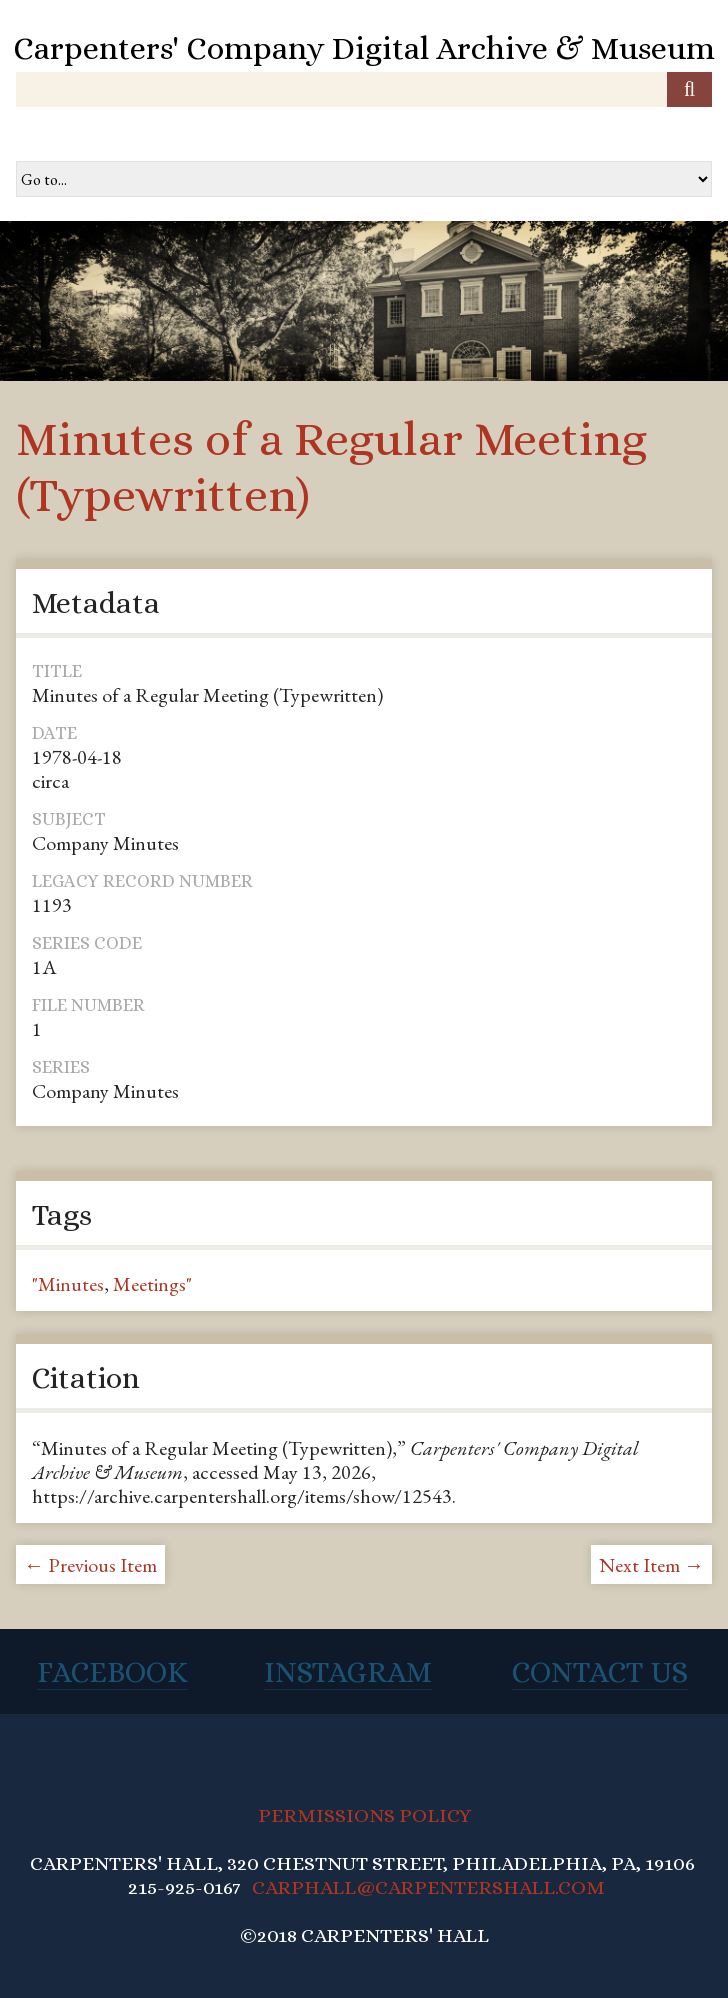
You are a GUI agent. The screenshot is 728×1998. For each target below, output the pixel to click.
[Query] (364, 89)
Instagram (348, 1672)
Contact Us (600, 1672)
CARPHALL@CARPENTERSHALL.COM (428, 1887)
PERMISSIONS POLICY (364, 1815)
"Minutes (68, 1284)
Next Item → (651, 1565)
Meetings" (152, 1284)
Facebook (112, 1672)
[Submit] (689, 89)
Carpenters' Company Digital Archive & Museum (364, 48)
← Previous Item (90, 1565)
